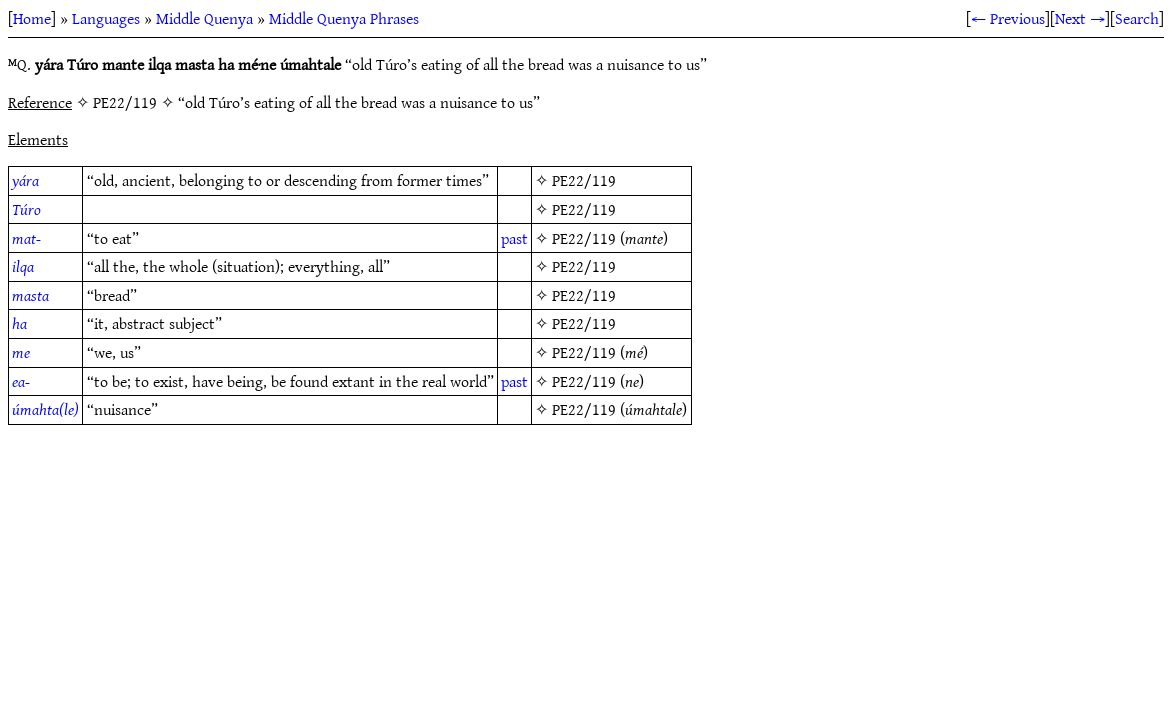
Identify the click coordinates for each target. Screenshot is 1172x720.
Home (32, 18)
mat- (26, 238)
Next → (1080, 18)
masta (30, 295)
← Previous (1008, 18)
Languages (106, 18)
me (21, 352)
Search (1137, 18)
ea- (21, 381)
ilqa (23, 266)
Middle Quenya (204, 18)
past (514, 238)
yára (25, 180)
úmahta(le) (45, 409)
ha (19, 323)
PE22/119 (584, 180)
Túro (26, 209)
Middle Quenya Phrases (344, 18)
